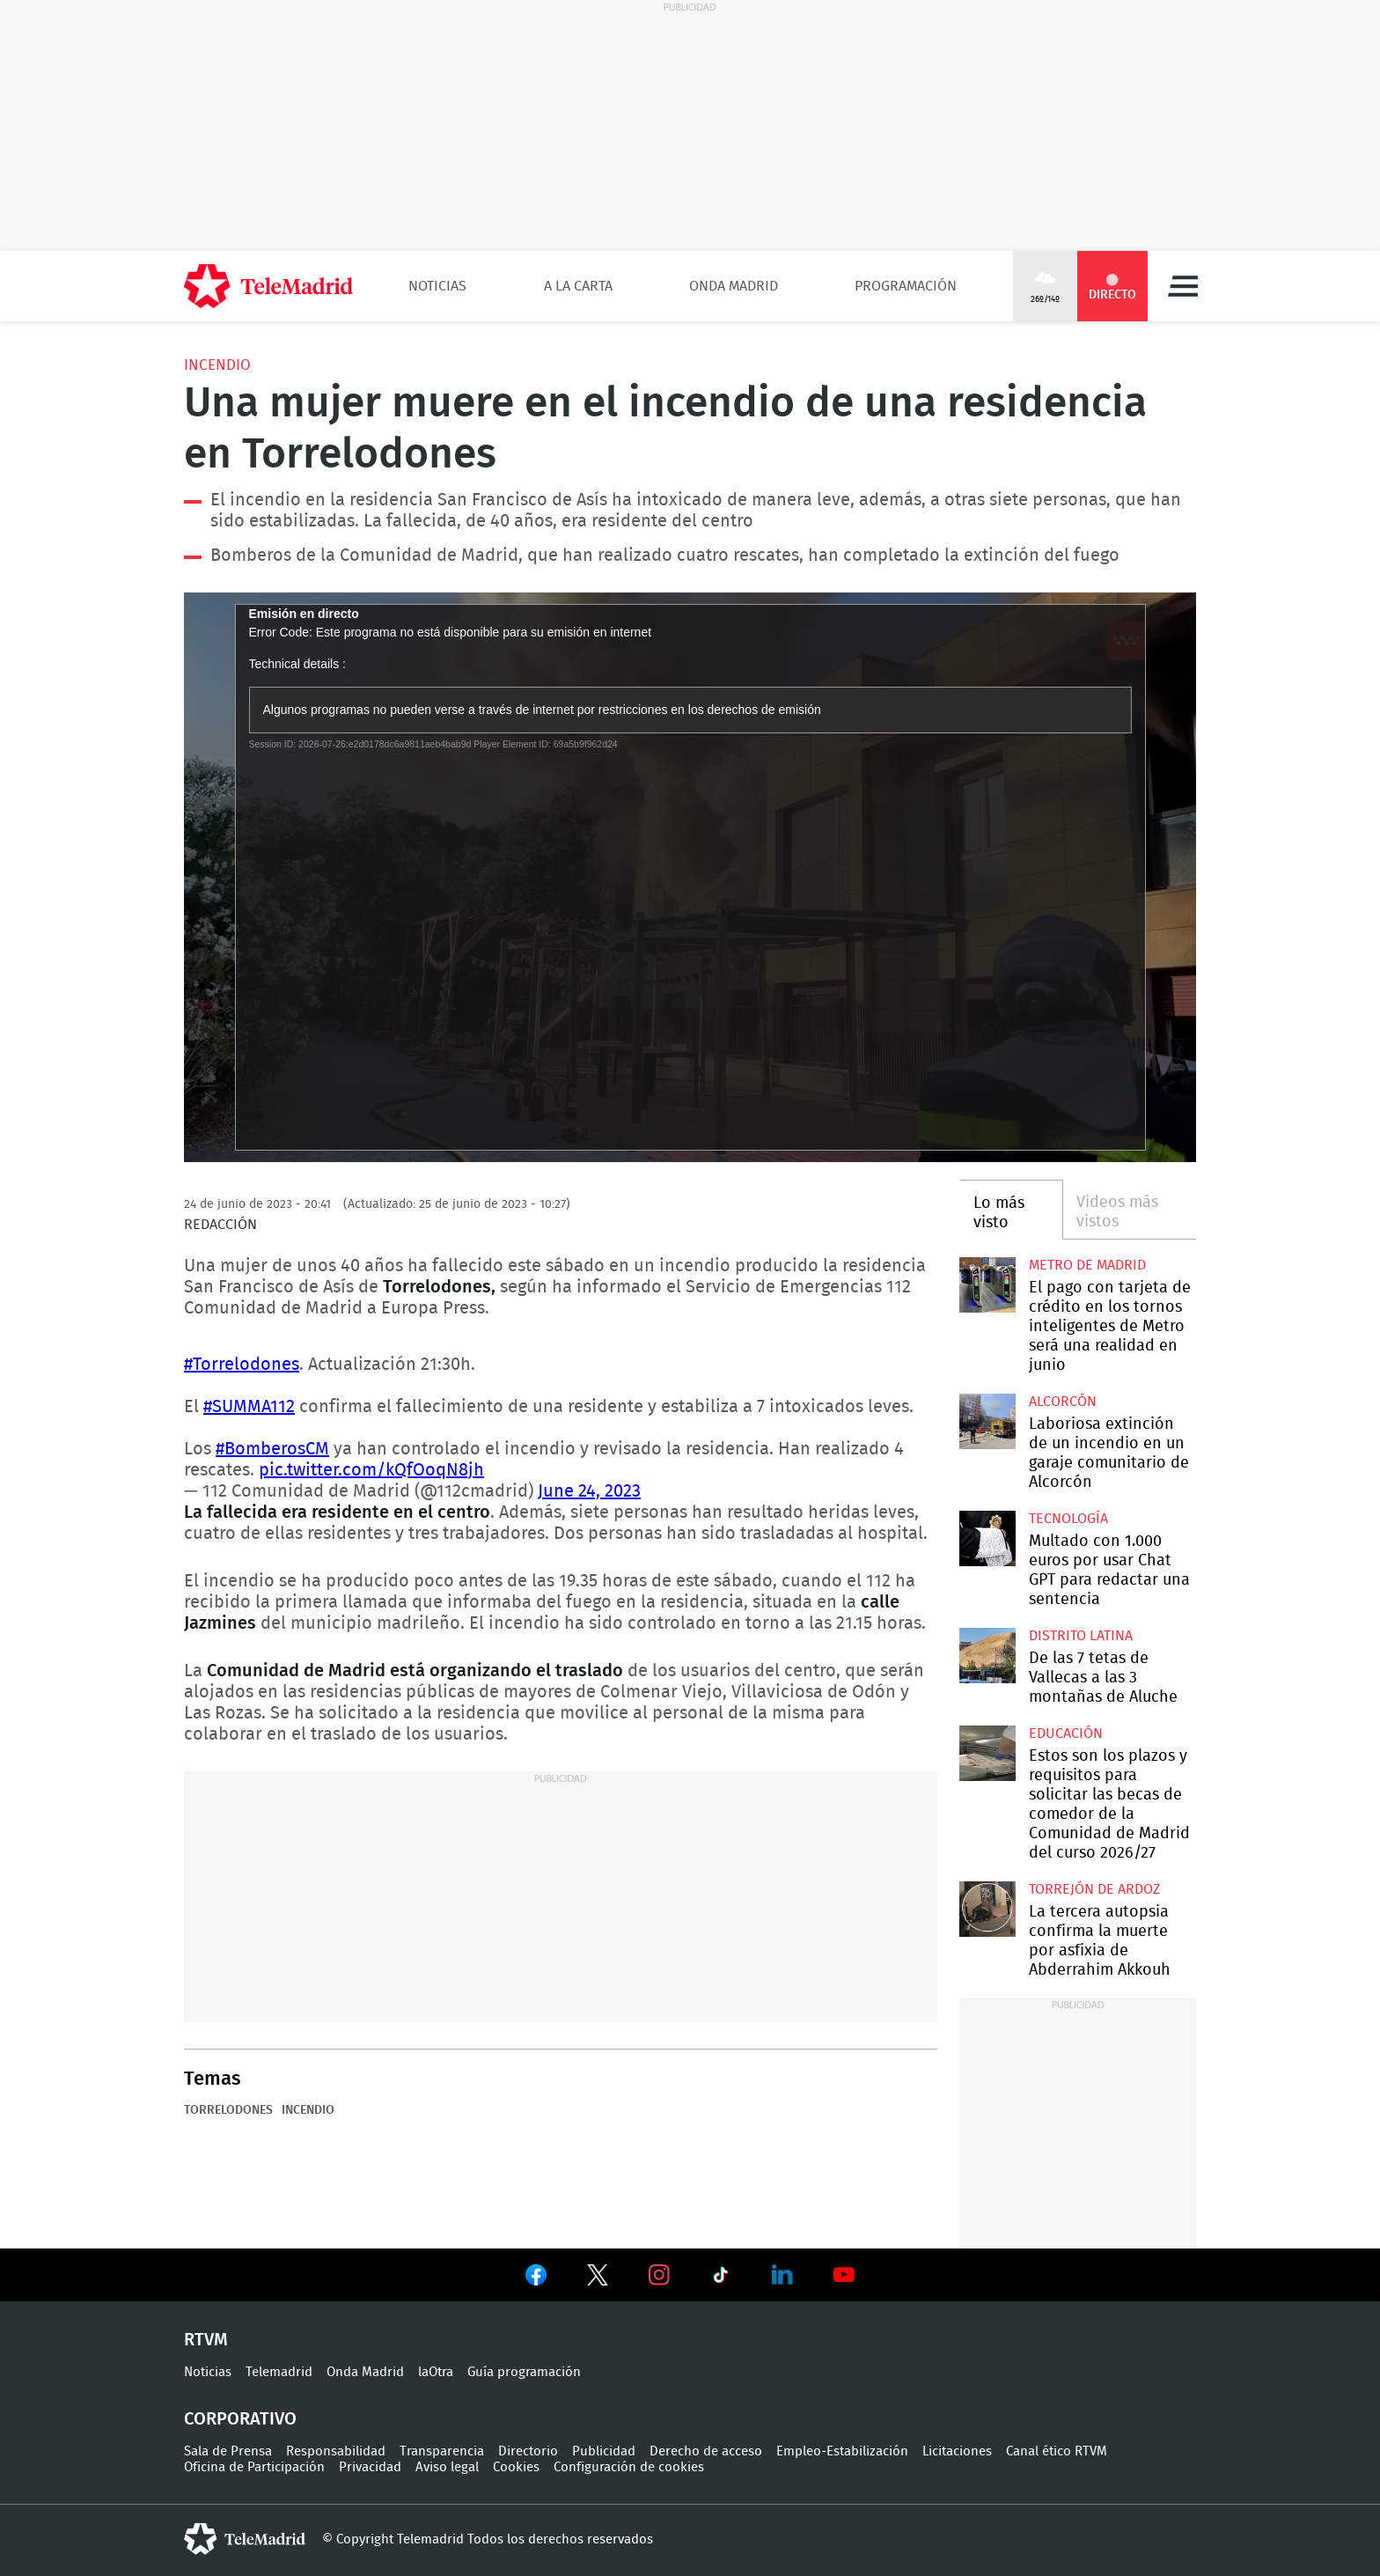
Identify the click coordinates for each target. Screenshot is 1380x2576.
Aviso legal (447, 2467)
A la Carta (578, 286)
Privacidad (370, 2467)
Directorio (528, 2451)
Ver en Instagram (659, 2275)
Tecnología (1068, 1519)
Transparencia (442, 2451)
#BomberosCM (272, 1449)
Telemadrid (279, 2372)
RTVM (206, 2340)
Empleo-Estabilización (842, 2451)
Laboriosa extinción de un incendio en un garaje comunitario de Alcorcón (987, 1421)
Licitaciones (957, 2451)
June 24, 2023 (589, 1491)
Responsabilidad (335, 2451)
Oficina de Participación (254, 2467)
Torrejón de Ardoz (1094, 1889)
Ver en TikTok (720, 2278)
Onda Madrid (733, 286)
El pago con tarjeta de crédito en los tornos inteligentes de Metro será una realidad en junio (987, 1285)
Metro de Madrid (1087, 1265)
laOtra (435, 2372)
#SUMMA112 (249, 1407)
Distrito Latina (1081, 1636)
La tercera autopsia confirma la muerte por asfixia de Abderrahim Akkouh (987, 1909)
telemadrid (244, 2539)
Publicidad (603, 2451)
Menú (1183, 286)
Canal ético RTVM (1056, 2451)
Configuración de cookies (629, 2467)
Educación (1066, 1733)
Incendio (217, 364)
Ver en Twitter (597, 2278)
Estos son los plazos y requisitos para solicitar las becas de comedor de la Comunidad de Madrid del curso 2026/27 (987, 1753)
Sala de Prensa (228, 2451)
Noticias (437, 286)
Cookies (516, 2467)
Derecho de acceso (706, 2451)
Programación (906, 286)
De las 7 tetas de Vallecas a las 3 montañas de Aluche (987, 1655)
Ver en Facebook (536, 2278)
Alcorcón (1063, 1402)
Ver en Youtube (844, 2275)
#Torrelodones (241, 1364)
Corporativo (240, 2419)
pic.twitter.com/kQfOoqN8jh (371, 1470)
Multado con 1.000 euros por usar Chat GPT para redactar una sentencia (987, 1538)
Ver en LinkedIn (782, 2275)
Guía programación (524, 2372)
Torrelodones (228, 2110)
